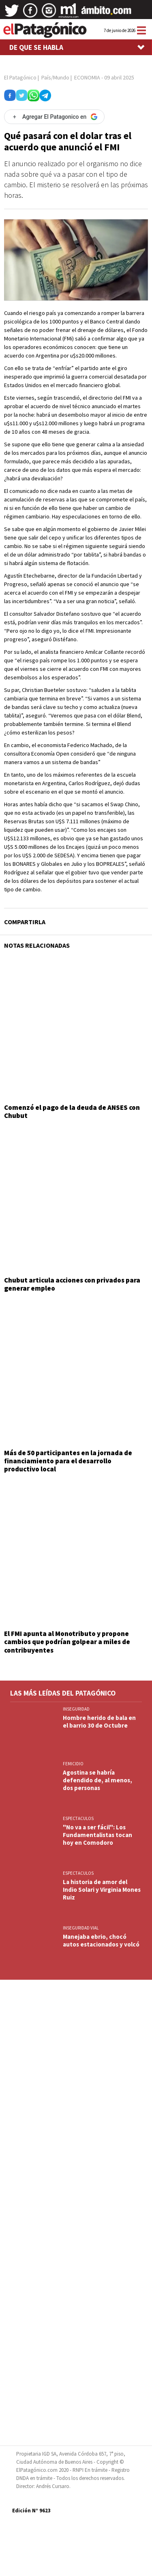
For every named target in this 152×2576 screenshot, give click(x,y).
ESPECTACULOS (78, 1818)
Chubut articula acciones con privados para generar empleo (72, 1284)
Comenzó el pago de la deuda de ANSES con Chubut (72, 1111)
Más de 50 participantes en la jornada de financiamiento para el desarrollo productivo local (68, 1461)
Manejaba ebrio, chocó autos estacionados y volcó (101, 1940)
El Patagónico (20, 77)
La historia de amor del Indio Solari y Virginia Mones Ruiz (102, 1889)
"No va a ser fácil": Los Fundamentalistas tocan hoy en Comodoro (97, 1834)
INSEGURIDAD (76, 1709)
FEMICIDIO (73, 1764)
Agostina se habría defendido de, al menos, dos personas (97, 1780)
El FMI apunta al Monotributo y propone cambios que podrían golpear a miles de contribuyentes (67, 1642)
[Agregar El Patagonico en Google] (54, 116)
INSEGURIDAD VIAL (80, 1928)
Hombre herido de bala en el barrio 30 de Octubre (99, 1721)
